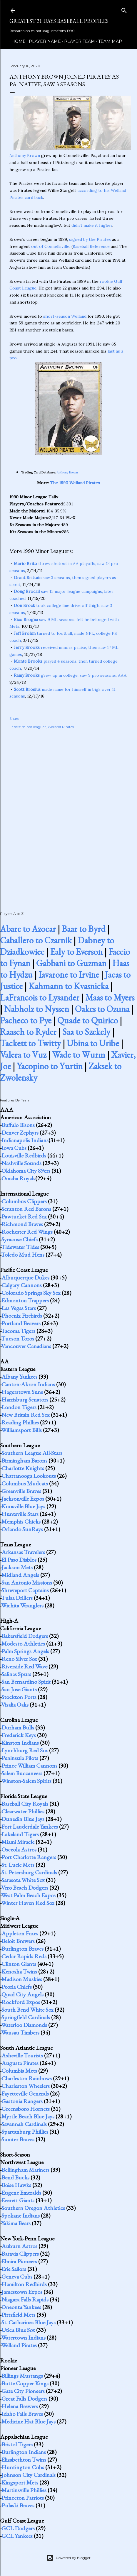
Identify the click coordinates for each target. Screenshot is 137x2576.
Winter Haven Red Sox (27, 1903)
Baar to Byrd (83, 929)
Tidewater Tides (20, 1247)
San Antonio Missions (26, 1582)
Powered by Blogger (68, 2557)
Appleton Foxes (19, 1933)
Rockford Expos (20, 2002)
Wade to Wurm (78, 1054)
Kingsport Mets (19, 2482)
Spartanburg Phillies (24, 2131)
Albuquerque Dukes (25, 1277)
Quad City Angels (22, 1994)
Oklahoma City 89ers (25, 1170)
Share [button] (14, 718)
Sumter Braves (17, 2139)
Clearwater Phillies (22, 1811)
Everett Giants (17, 2200)
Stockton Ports (18, 1697)
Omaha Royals (18, 1178)
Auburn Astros (19, 2246)
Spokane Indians (20, 2215)
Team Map (108, 41)
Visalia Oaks (15, 1704)
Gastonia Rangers (22, 2101)
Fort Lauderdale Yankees (29, 1826)
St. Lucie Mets (17, 1864)
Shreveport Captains (25, 1590)
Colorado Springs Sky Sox (31, 1293)
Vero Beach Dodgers (24, 1887)
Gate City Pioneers (23, 2391)
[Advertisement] (68, 813)
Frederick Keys (18, 1735)
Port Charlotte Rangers (28, 1857)
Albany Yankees (19, 1376)
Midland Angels (20, 1575)
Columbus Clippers (24, 1201)
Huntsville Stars (20, 1514)
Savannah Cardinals (24, 2124)
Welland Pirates (61, 727)
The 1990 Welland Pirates (75, 482)
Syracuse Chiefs (19, 1239)
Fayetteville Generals (25, 2093)
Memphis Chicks (21, 1521)
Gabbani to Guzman (71, 963)
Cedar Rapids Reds (23, 1956)
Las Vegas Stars (18, 1308)
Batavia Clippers (20, 2253)
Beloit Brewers (18, 1941)
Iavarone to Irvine (69, 974)
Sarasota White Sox (23, 1880)
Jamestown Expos (21, 2292)
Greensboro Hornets (25, 2109)
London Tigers (18, 1407)
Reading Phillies (20, 1422)
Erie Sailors (13, 2269)
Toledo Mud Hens (22, 1254)
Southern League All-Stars (31, 1453)
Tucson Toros (17, 1338)
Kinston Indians (20, 1742)
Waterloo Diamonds (24, 2025)
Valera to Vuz (23, 1054)
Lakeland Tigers (20, 1834)
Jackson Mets (17, 1567)
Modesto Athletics (23, 1643)
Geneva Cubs (16, 2276)
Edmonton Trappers (25, 1300)
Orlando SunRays (22, 1529)
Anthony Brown (24, 155)
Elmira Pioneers (19, 2261)
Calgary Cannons (21, 1285)
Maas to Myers (109, 997)
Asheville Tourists (22, 2055)
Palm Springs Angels (25, 1651)
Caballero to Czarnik (36, 940)
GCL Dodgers (18, 2528)
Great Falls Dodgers (24, 2398)
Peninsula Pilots (19, 1758)
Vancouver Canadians (26, 1346)
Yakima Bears (16, 2223)
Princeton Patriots (22, 2497)
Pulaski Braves (17, 2505)
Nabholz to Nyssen (36, 1009)
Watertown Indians (23, 2337)
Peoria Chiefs (16, 1987)
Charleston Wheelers (25, 2086)
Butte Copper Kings (25, 2383)
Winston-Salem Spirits (26, 1781)
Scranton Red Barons (26, 1209)
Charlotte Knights (22, 1468)
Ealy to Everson (76, 951)
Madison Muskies (21, 1979)
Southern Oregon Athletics (33, 2208)
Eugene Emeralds (21, 2192)
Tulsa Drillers (17, 1598)
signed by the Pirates (90, 239)
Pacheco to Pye (25, 1020)
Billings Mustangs (22, 2375)
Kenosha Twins (19, 1971)
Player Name (43, 41)
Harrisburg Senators (24, 1399)
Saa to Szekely (86, 1031)
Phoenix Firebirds (21, 1315)
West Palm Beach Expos (28, 1895)
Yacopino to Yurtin (50, 1066)
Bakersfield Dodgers (24, 1636)
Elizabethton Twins (23, 2459)
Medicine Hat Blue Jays (28, 2421)
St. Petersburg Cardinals (29, 1872)
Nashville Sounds (21, 1163)
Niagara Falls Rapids (25, 2299)
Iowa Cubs (13, 1148)
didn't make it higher (91, 225)
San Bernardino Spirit (26, 1681)
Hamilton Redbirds (24, 2284)
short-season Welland (64, 316)
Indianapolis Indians (25, 1140)
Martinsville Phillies (23, 2490)
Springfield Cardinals (25, 2017)
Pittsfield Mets (18, 2314)
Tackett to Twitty (30, 1043)
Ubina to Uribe (93, 1043)
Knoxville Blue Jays (23, 1506)
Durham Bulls (17, 1727)
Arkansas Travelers (23, 1552)
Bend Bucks (15, 2177)
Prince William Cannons (29, 1765)
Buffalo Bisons (18, 1125)
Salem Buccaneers (21, 1773)
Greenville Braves (21, 1491)
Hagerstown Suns (22, 1392)
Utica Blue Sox (18, 2330)
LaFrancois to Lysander (39, 997)
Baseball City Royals (24, 1803)
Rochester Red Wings (27, 1231)
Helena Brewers (19, 2406)
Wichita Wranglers (22, 1605)
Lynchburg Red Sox (24, 1750)
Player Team (77, 41)
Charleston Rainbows (26, 2078)
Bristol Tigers (17, 2444)
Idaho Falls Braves (22, 2414)
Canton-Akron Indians (28, 1384)
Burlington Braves (22, 1948)
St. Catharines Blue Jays (28, 2322)
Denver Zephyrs (20, 1132)
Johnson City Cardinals (28, 2475)
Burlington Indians (23, 2452)
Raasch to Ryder (28, 1031)
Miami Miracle (17, 1842)
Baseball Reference (91, 246)
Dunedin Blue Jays (22, 1819)
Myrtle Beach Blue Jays (27, 2116)
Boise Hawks (16, 2185)
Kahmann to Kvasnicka (68, 986)
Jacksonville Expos (22, 1498)
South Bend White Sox (27, 2009)
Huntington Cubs (22, 2467)
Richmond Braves (22, 1224)
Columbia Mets (19, 2070)
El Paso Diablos (18, 1559)
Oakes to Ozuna (102, 1009)
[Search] (124, 9)
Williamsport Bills (21, 1430)
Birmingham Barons (24, 1460)
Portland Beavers (21, 1323)
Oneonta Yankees (21, 2307)
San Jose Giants (19, 1689)
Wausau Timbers (20, 2032)
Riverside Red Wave (24, 1666)
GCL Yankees (17, 2536)
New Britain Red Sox (25, 1415)
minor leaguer (34, 727)
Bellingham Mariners (25, 2170)
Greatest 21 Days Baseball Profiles (58, 21)
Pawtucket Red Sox (24, 1216)
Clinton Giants (18, 1964)
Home (16, 41)
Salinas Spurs (16, 1674)
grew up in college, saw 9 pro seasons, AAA (70, 675)
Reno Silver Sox (19, 1659)
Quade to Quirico (87, 1020)
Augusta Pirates (20, 2063)
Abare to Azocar (28, 929)
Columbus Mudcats (24, 1483)
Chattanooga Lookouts (28, 1476)
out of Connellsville (50, 246)
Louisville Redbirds (23, 1155)
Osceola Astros (18, 1849)
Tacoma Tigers (18, 1331)
